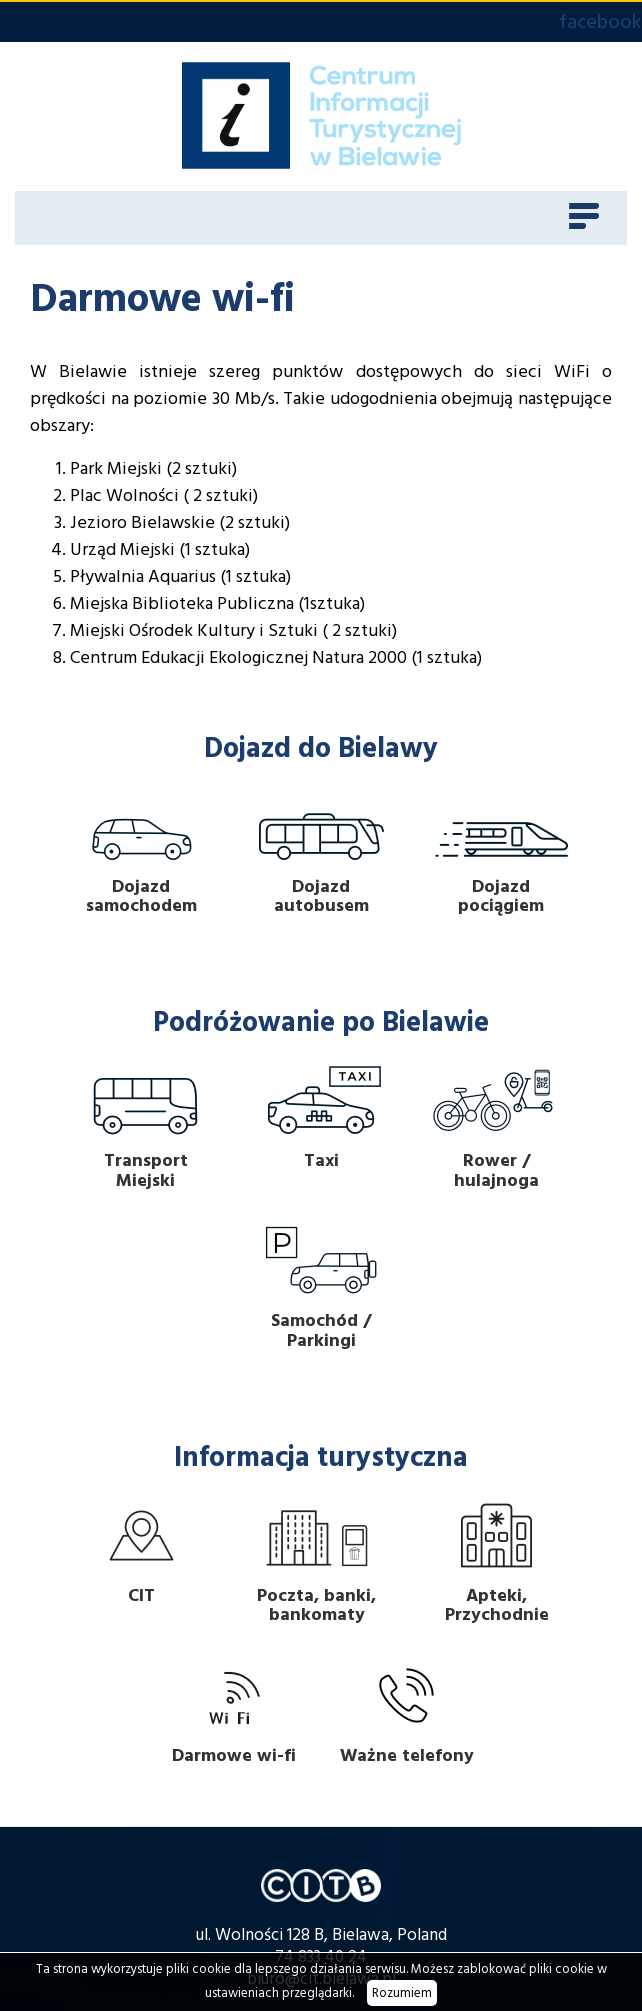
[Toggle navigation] (584, 218)
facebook (600, 22)
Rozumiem (402, 1993)
